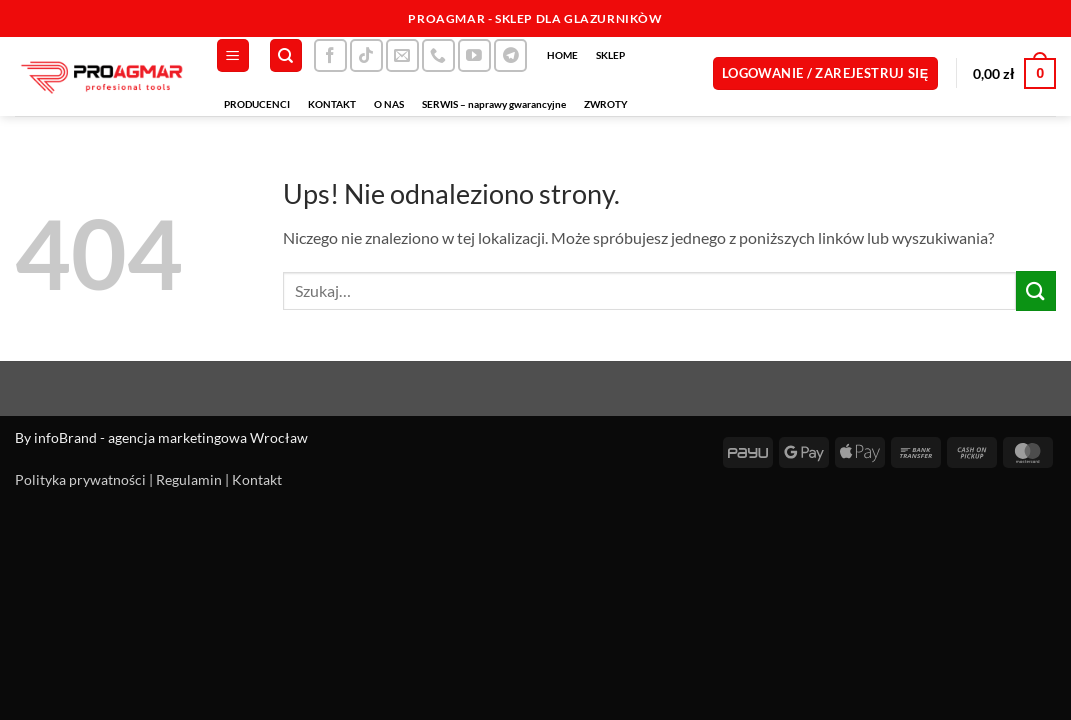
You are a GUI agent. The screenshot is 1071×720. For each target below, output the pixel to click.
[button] (233, 55)
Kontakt (257, 479)
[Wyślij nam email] (402, 55)
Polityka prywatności (80, 479)
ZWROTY (606, 104)
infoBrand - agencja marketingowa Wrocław (171, 437)
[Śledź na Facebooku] (330, 55)
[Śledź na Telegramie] (510, 55)
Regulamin (189, 479)
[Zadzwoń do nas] (438, 55)
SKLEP (610, 55)
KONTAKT (332, 104)
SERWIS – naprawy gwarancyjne (494, 104)
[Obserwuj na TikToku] (366, 55)
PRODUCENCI (257, 104)
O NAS (389, 104)
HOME (562, 55)
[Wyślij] (1036, 290)
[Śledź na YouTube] (474, 55)
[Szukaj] (286, 55)
